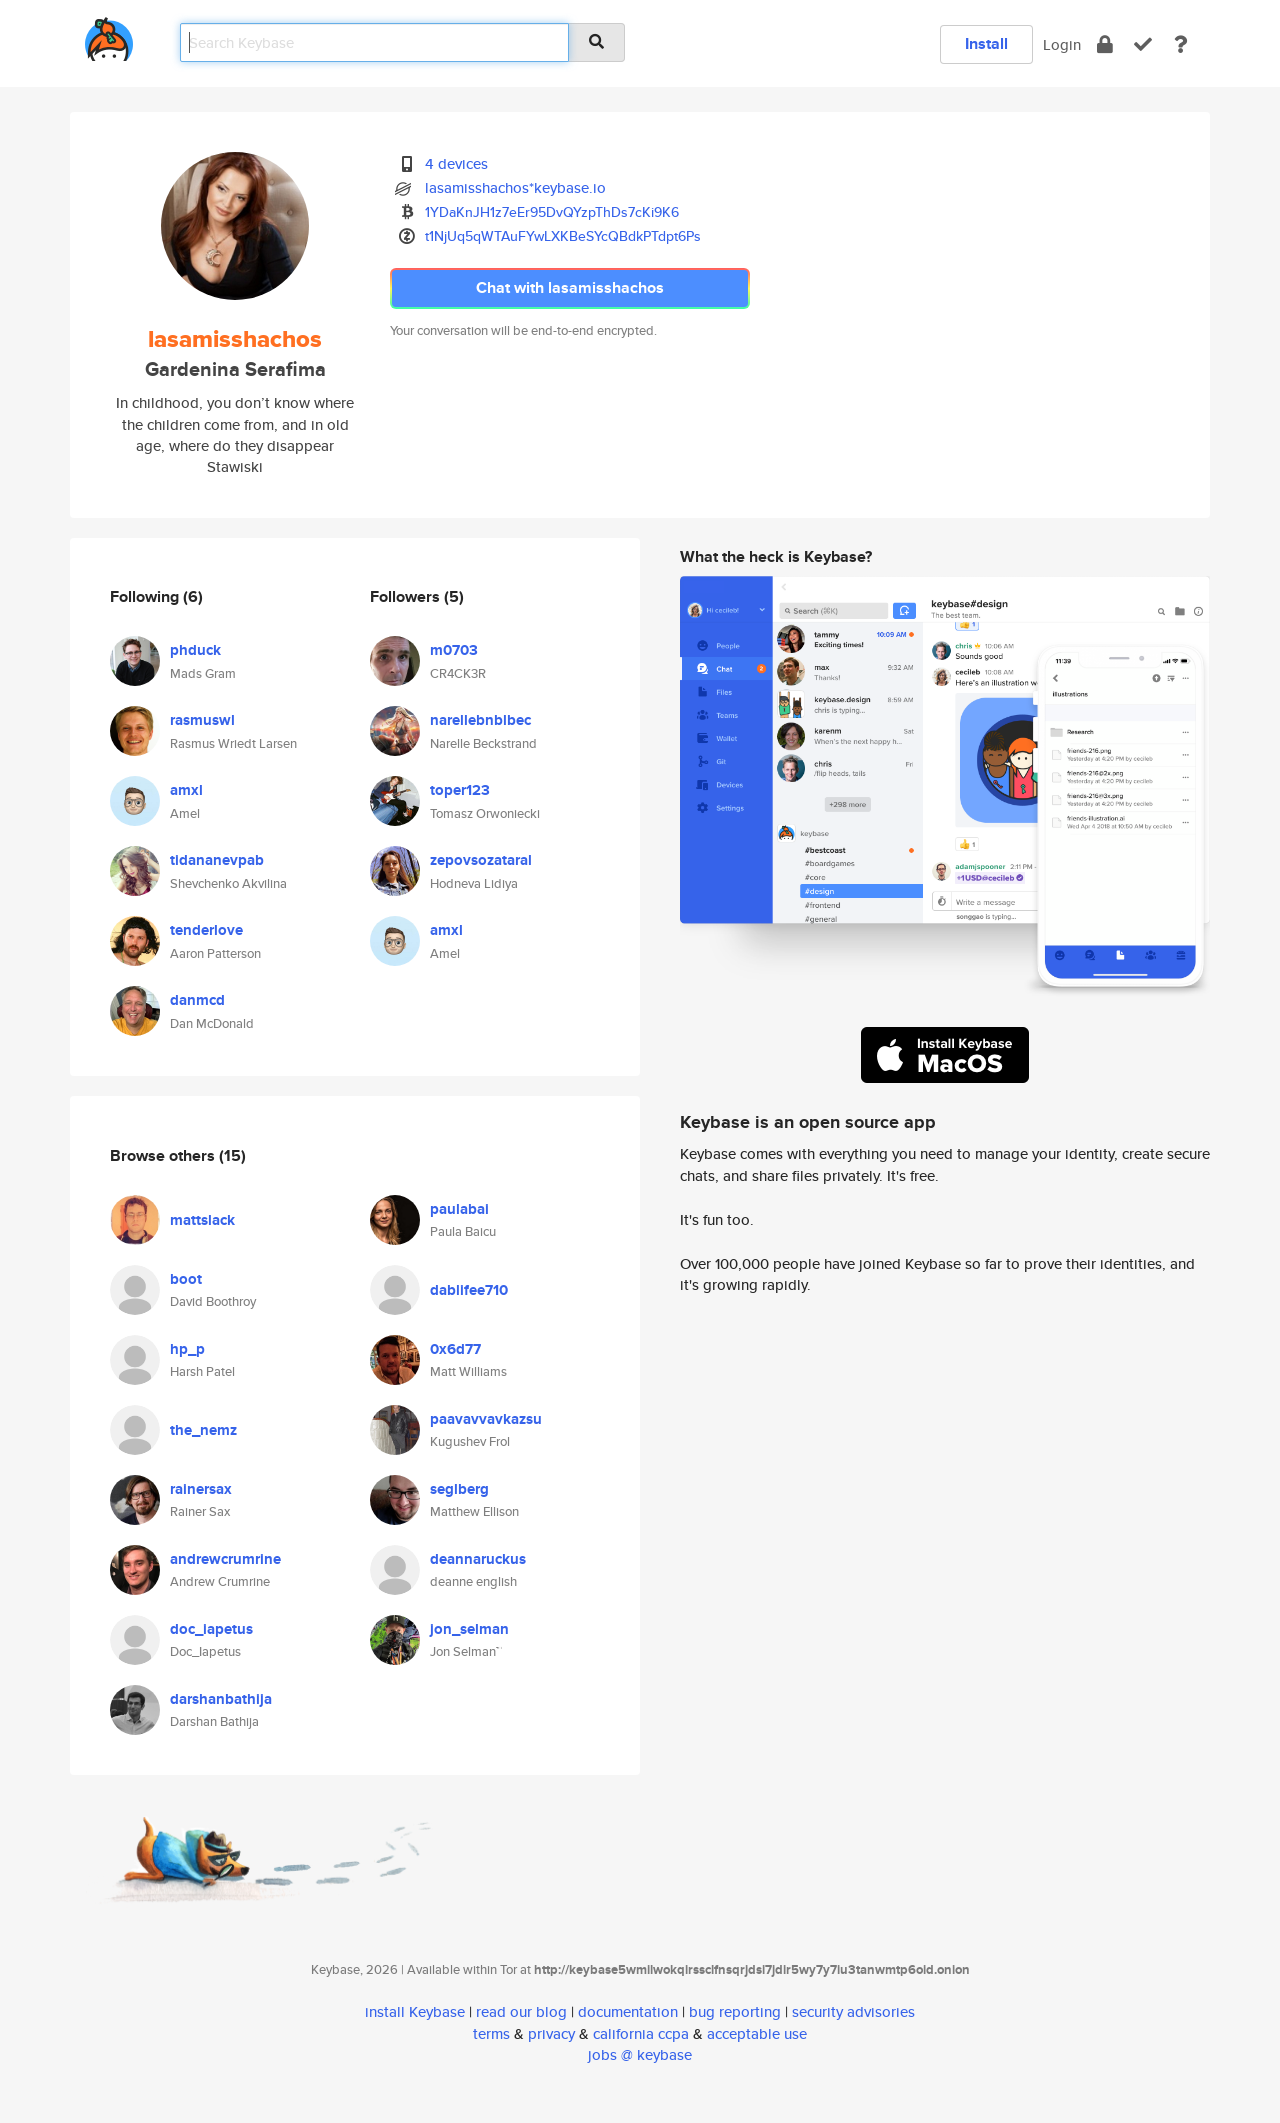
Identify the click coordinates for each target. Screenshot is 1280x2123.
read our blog (521, 2011)
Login (1062, 44)
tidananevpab (217, 860)
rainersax (201, 1489)
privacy (551, 2033)
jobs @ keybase (640, 2054)
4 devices (456, 163)
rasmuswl (202, 720)
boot (186, 1279)
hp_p (187, 1349)
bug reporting (735, 2011)
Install (986, 43)
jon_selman (469, 1629)
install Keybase (415, 2011)
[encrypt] (1105, 44)
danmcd (197, 1000)
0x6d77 (455, 1349)
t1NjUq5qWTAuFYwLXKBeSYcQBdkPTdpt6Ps (563, 236)
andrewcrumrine (225, 1559)
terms (491, 2033)
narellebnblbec (480, 720)
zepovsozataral (481, 860)
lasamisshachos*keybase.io (515, 187)
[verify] (1143, 44)
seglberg (459, 1489)
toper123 (460, 790)
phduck (195, 650)
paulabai (459, 1209)
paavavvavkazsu (486, 1419)
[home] (109, 35)
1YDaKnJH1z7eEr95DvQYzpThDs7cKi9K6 (552, 212)
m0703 (454, 650)
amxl (186, 790)
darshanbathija (221, 1699)
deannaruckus (478, 1559)
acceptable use (757, 2033)
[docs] (1181, 44)
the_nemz (203, 1430)
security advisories (853, 2011)
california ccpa (641, 2033)
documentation (628, 2011)
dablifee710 (469, 1290)
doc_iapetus (211, 1629)
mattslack (202, 1220)
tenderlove (206, 930)
